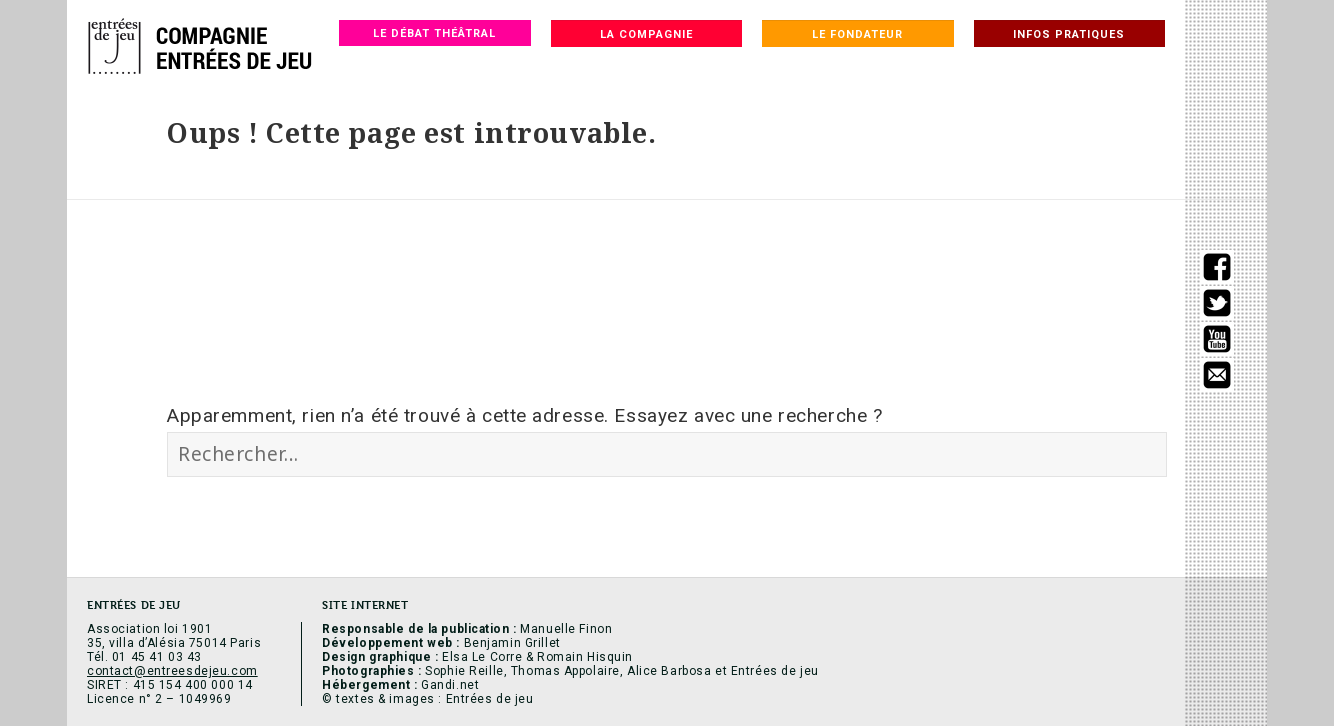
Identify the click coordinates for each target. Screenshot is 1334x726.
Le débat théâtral (434, 33)
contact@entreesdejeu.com (172, 671)
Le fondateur (857, 34)
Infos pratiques (1069, 34)
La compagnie (646, 34)
